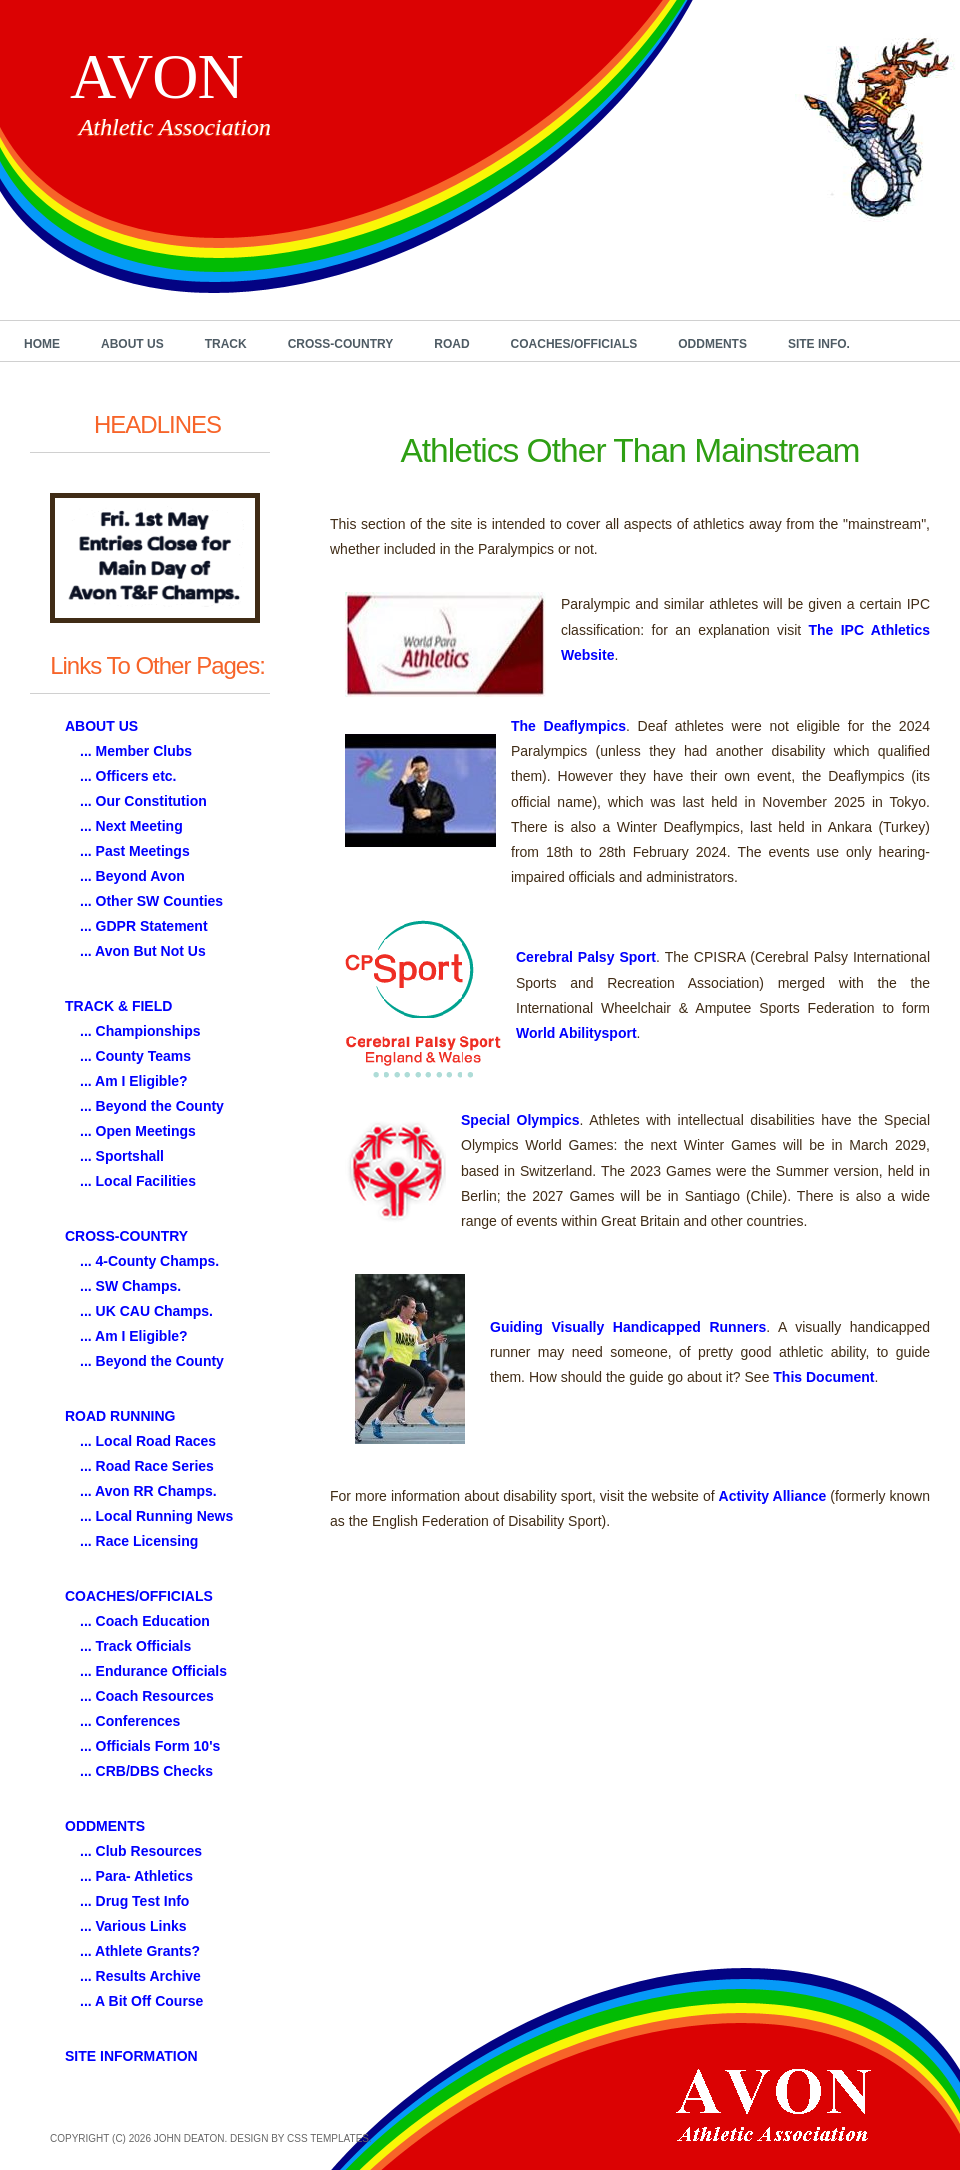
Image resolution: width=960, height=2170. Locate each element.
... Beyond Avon (132, 876)
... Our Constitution (143, 801)
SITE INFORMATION (131, 2056)
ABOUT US (101, 726)
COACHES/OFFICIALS (139, 1596)
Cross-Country (341, 344)
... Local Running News (156, 1516)
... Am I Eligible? (134, 1081)
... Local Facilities (138, 1181)
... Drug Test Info (134, 1901)
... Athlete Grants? (140, 1951)
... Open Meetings (138, 1131)
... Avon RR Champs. (148, 1491)
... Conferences (130, 1721)
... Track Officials (135, 1646)
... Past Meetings (135, 851)
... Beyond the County (152, 1106)
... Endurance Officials (153, 1671)
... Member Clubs (136, 751)
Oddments (712, 344)
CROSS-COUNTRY (126, 1236)
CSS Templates (328, 2138)
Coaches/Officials (574, 344)
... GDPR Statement (144, 926)
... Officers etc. (128, 776)
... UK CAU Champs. (146, 1311)
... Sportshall (122, 1156)
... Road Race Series (147, 1466)
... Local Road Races (148, 1441)
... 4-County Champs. (149, 1261)
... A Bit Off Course (141, 2001)
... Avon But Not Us (143, 951)
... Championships (140, 1031)
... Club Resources (141, 1851)
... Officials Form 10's (150, 1746)
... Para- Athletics (136, 1876)
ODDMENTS (105, 1826)
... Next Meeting (131, 826)
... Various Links (133, 1926)
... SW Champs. (130, 1286)
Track (226, 344)
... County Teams (135, 1056)
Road (451, 344)
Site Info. (819, 344)
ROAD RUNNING (120, 1416)
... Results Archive (140, 1976)
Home (42, 344)
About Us (132, 344)
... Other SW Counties (151, 901)
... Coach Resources (147, 1696)
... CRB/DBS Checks (146, 1771)
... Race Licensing (139, 1541)
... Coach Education (145, 1621)
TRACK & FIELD (118, 1006)
